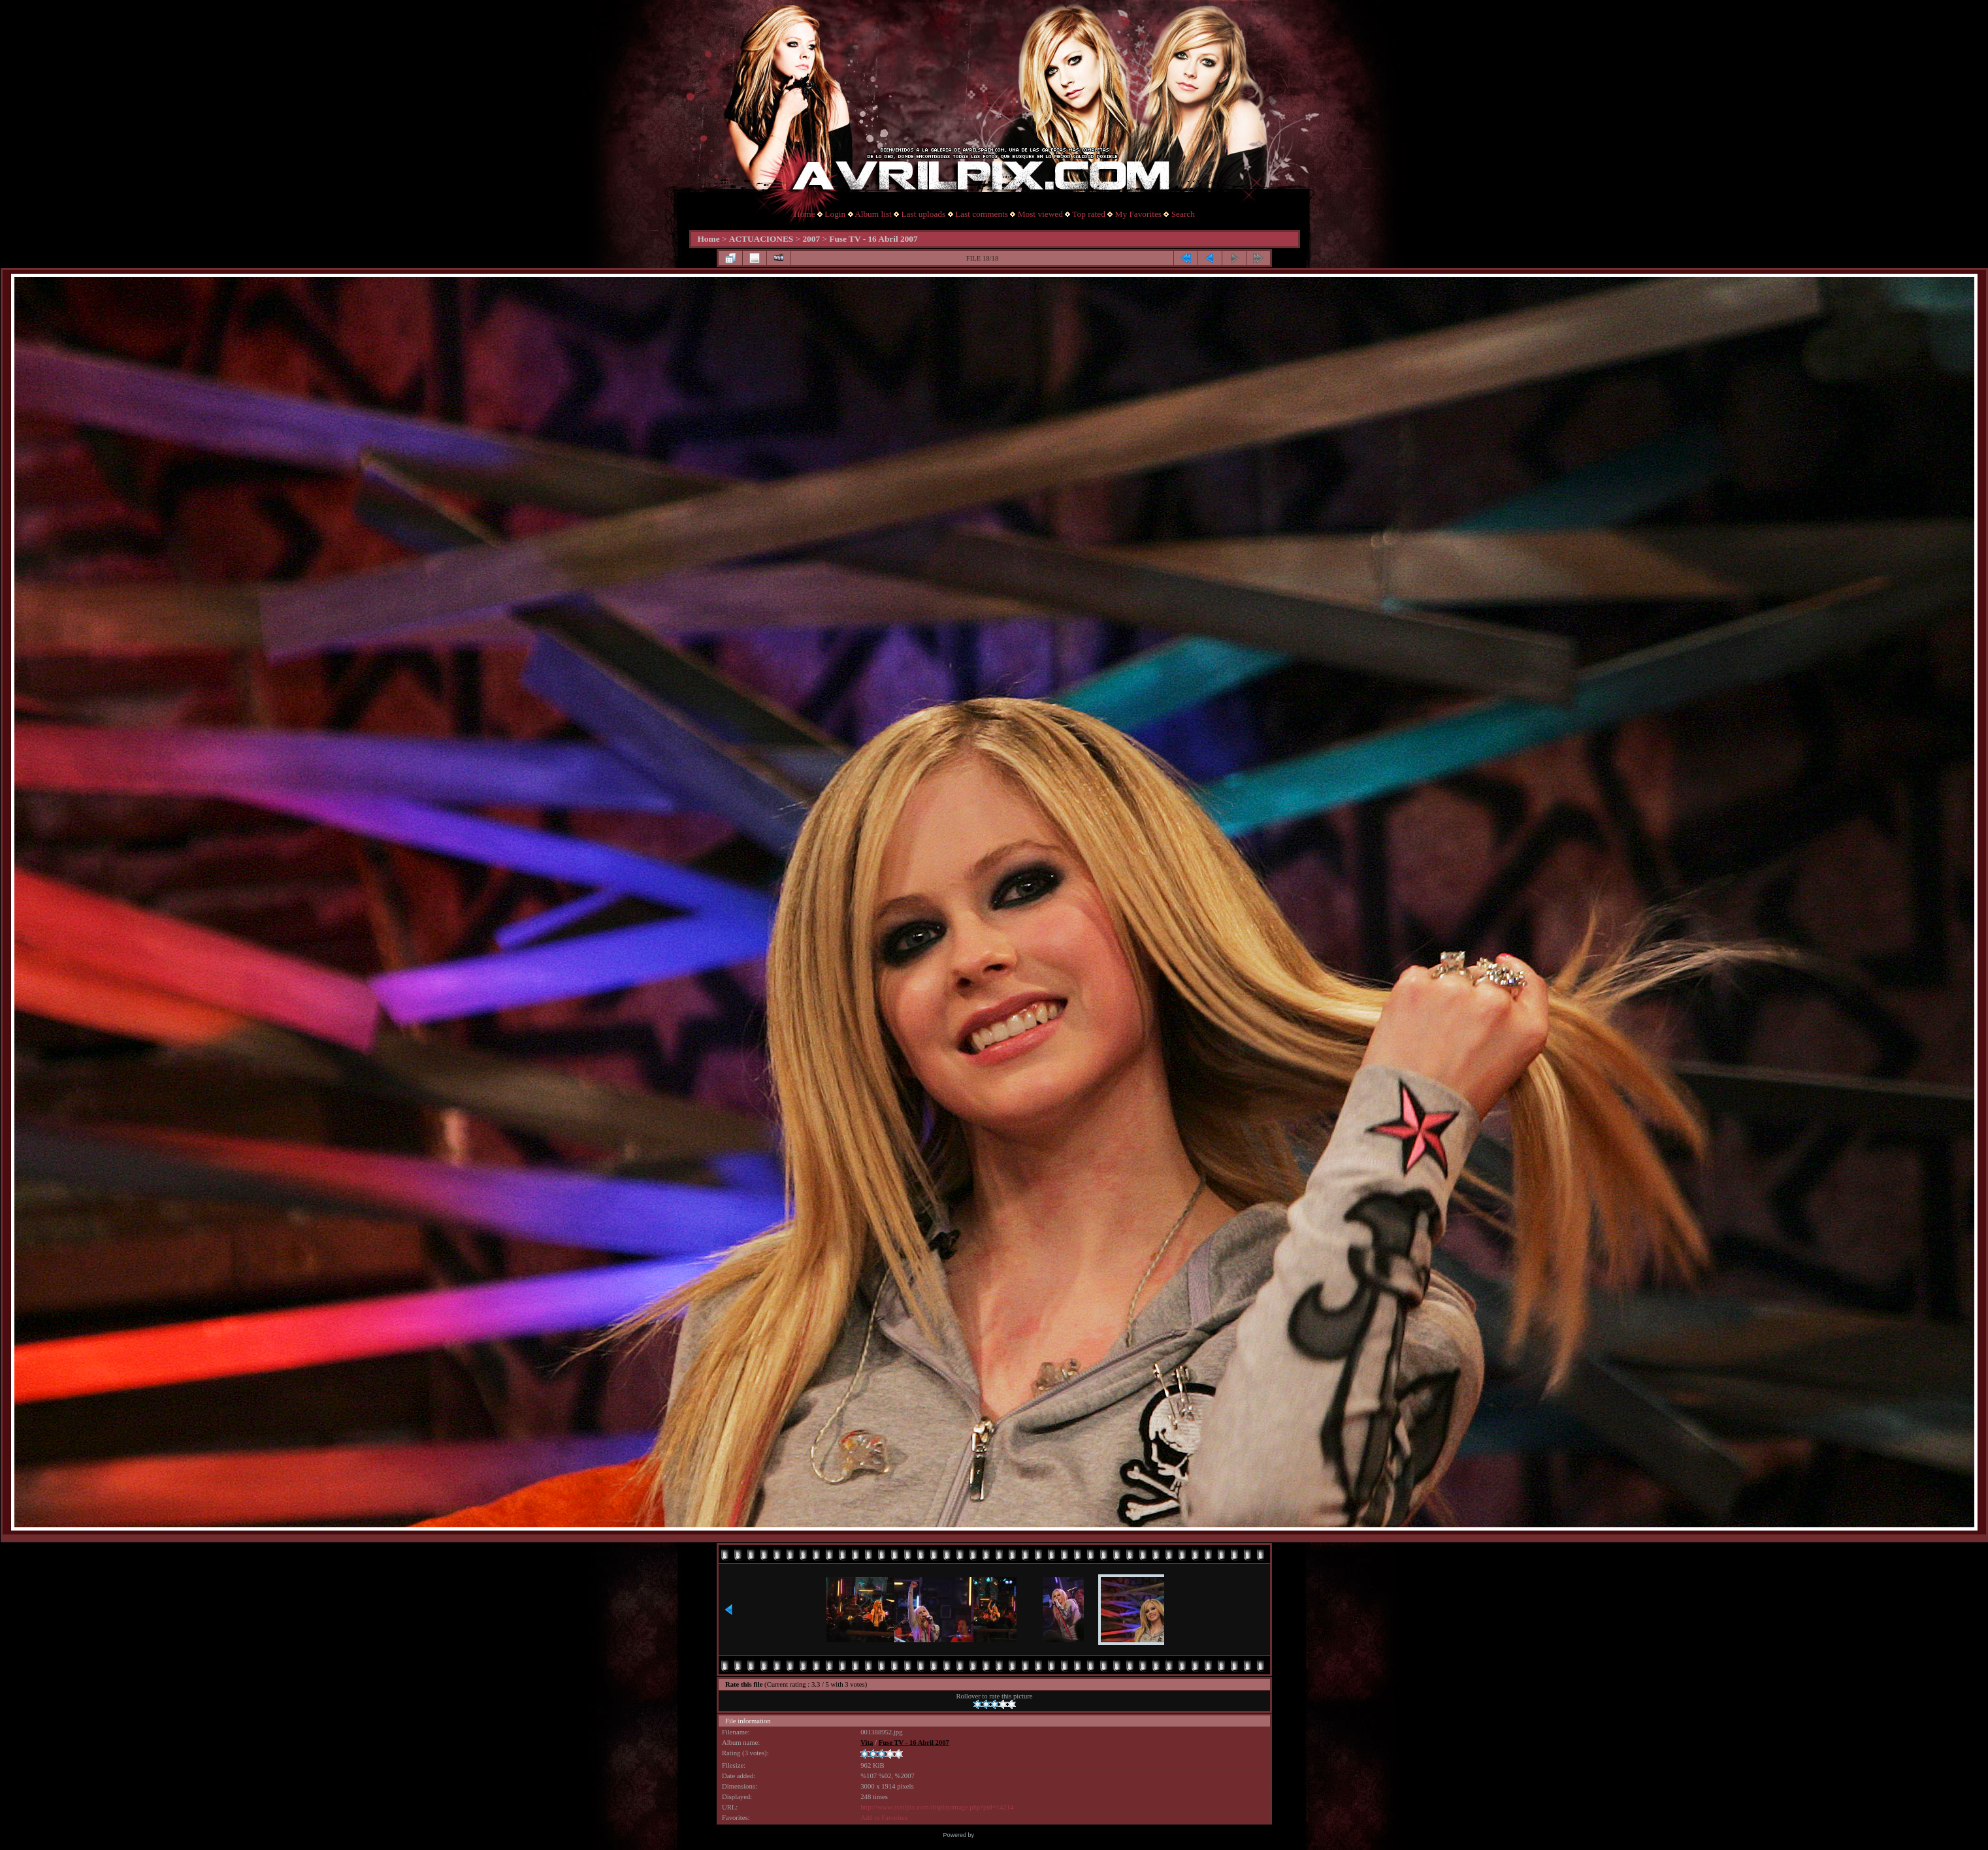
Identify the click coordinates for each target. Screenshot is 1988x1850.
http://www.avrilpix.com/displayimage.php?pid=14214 (936, 1807)
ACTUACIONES (761, 239)
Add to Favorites (883, 1817)
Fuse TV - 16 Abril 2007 (873, 239)
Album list (873, 214)
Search (1183, 214)
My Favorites (1138, 214)
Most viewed (1040, 214)
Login (834, 214)
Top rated (1088, 214)
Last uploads (923, 214)
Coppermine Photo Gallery (1010, 1835)
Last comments (981, 214)
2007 (811, 239)
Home (804, 214)
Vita (866, 1742)
